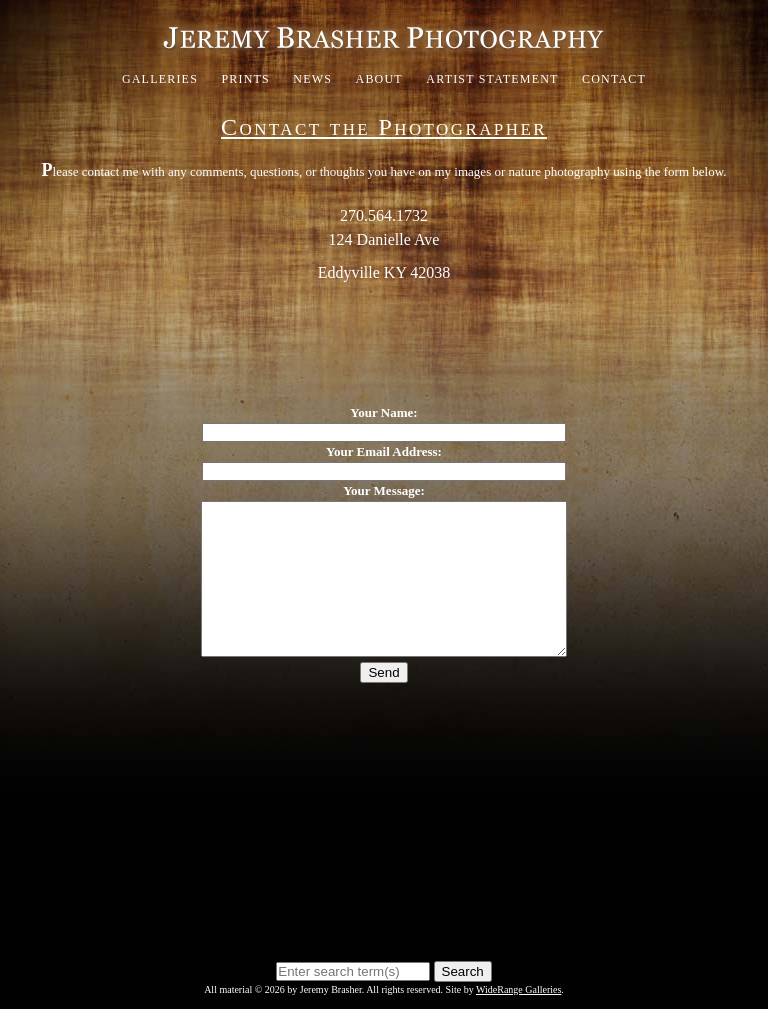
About (379, 79)
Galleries (160, 79)
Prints (245, 79)
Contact (614, 79)
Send (383, 702)
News (312, 79)
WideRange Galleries (518, 989)
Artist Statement (492, 79)
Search (463, 971)
